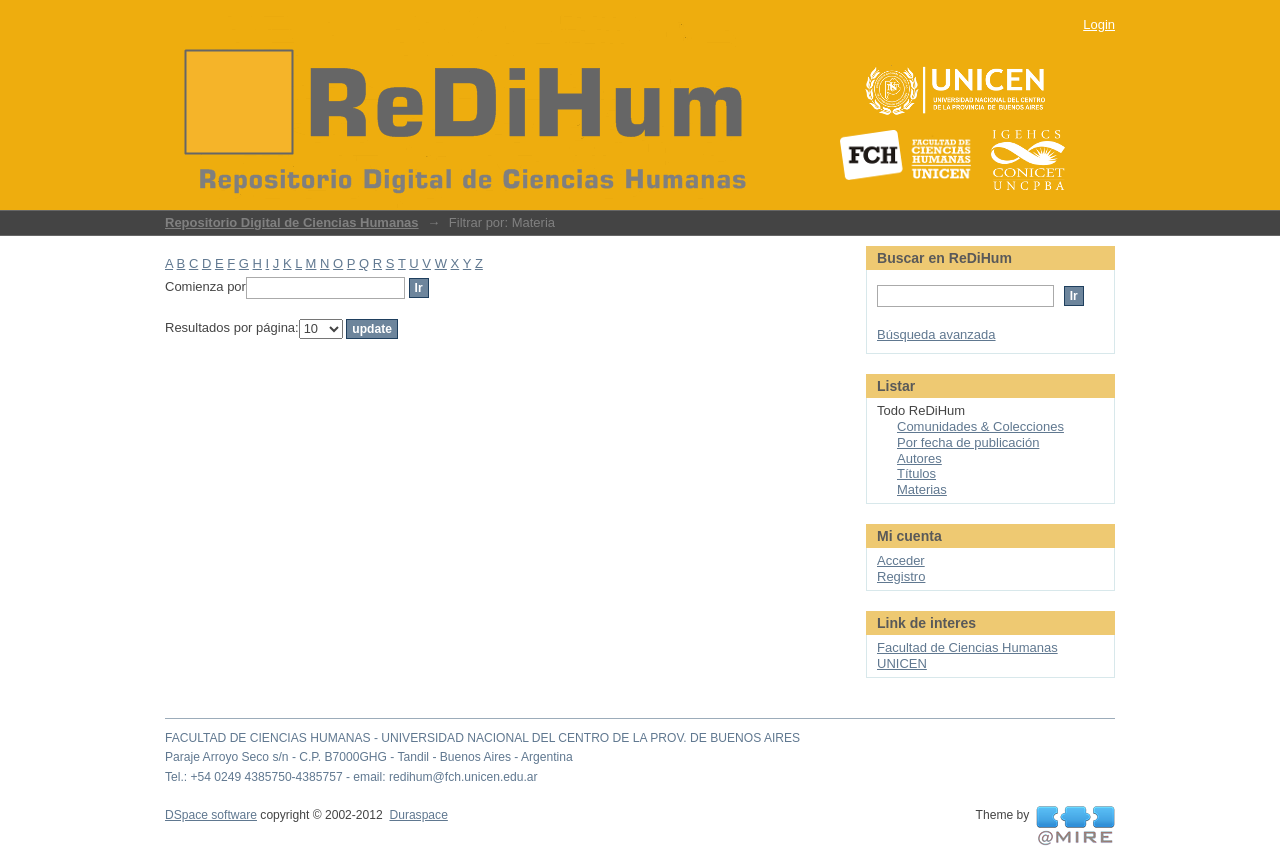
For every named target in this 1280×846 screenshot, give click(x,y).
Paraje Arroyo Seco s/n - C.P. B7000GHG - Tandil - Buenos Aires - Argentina (369, 757)
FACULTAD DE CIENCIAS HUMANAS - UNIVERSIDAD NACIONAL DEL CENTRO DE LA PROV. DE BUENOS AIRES (482, 738)
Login (1099, 24)
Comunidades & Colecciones (980, 426)
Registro (901, 576)
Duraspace (418, 815)
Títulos (916, 473)
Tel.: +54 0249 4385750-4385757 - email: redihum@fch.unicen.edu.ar (351, 777)
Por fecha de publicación (968, 442)
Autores (919, 458)
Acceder (901, 560)
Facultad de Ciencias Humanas (967, 647)
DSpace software (211, 815)
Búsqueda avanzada (936, 334)
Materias (922, 489)
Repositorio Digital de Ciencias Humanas (292, 222)
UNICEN (902, 663)
